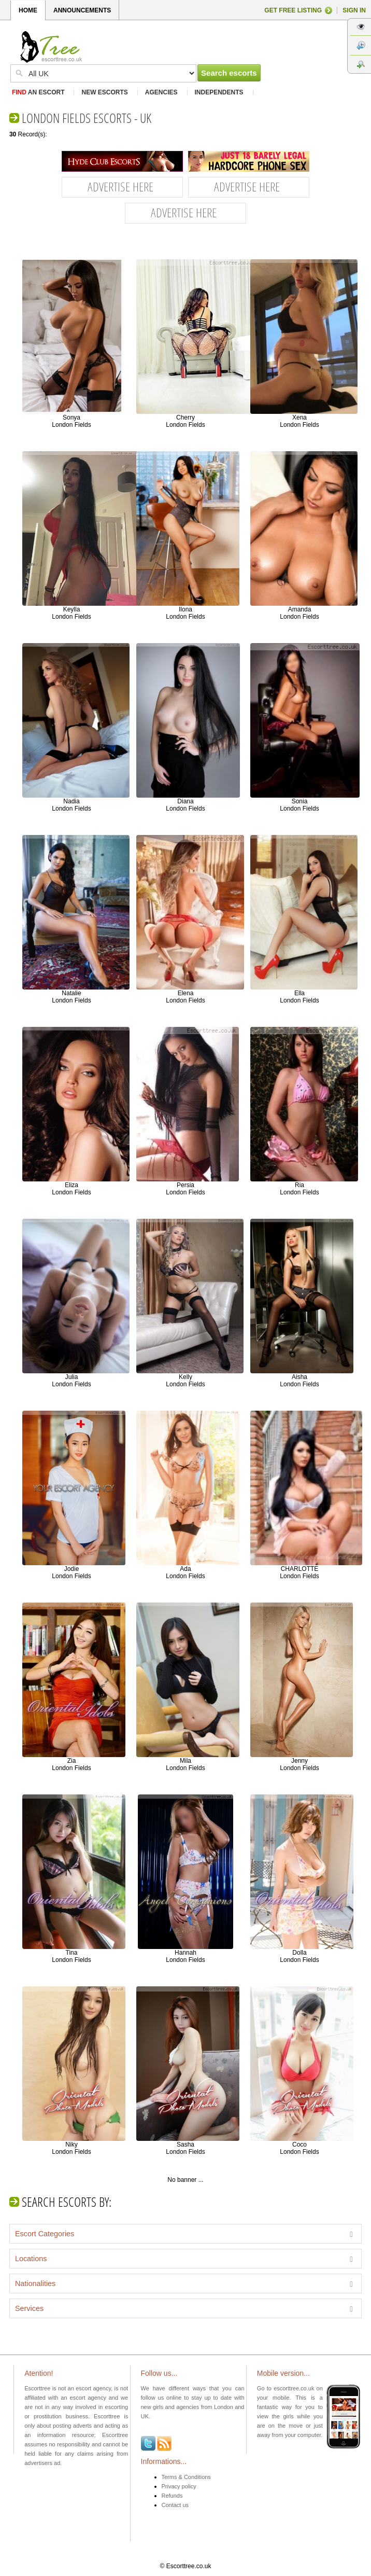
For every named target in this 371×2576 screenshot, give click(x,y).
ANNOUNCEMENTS (82, 10)
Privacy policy (179, 2486)
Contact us (175, 2505)
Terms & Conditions (186, 2477)
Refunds (172, 2496)
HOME (28, 10)
